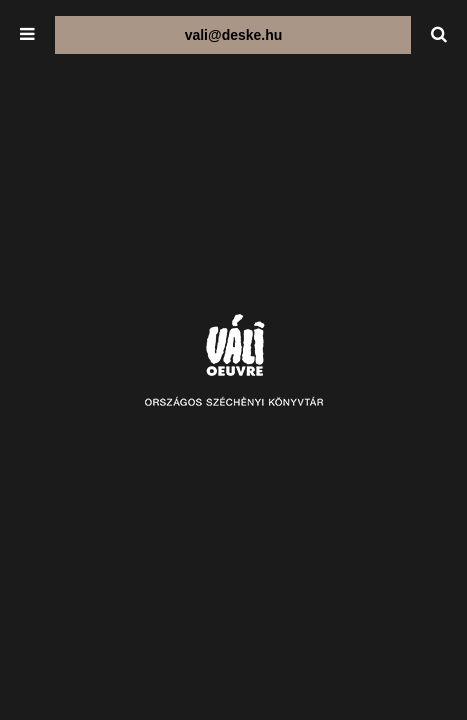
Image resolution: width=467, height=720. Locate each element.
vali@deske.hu (234, 35)
